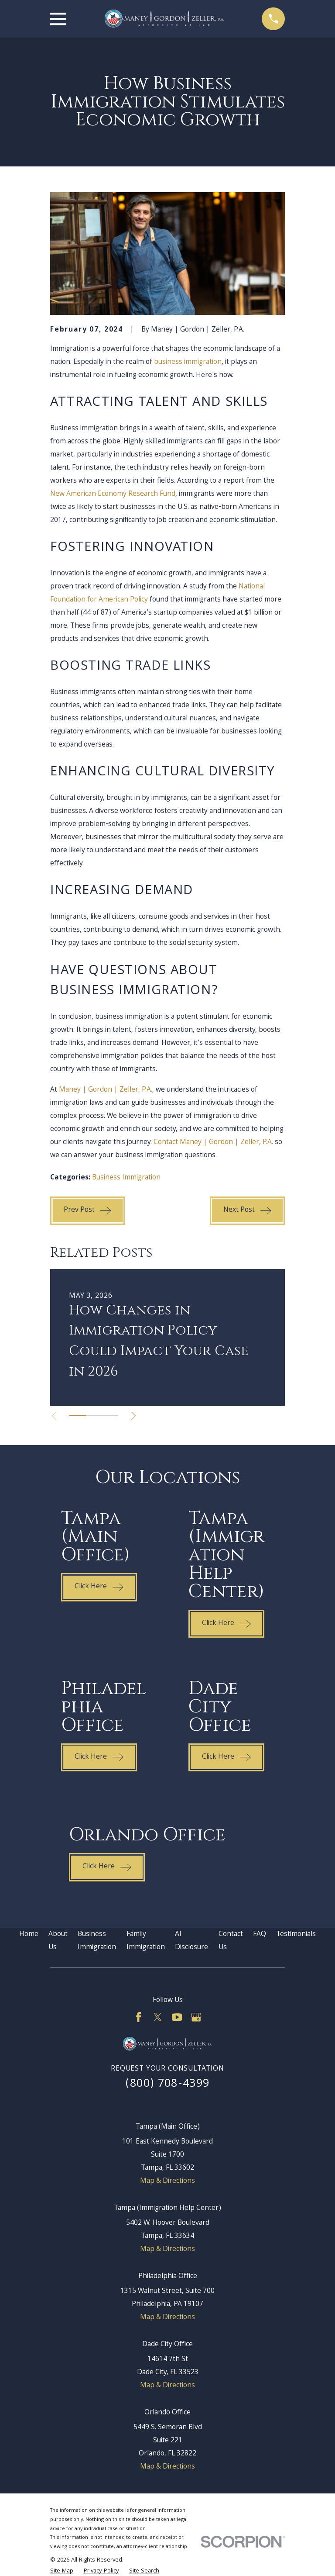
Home (28, 1934)
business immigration (188, 362)
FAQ (259, 1934)
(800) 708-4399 (168, 2084)
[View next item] (133, 1416)
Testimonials (296, 1934)
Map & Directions (167, 2181)
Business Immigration (126, 1178)
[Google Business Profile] (196, 2017)
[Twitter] (158, 2017)
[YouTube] (177, 2017)
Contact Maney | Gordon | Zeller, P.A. (213, 1142)
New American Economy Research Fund (112, 494)
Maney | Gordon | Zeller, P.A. (105, 1090)
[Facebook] (138, 2017)
